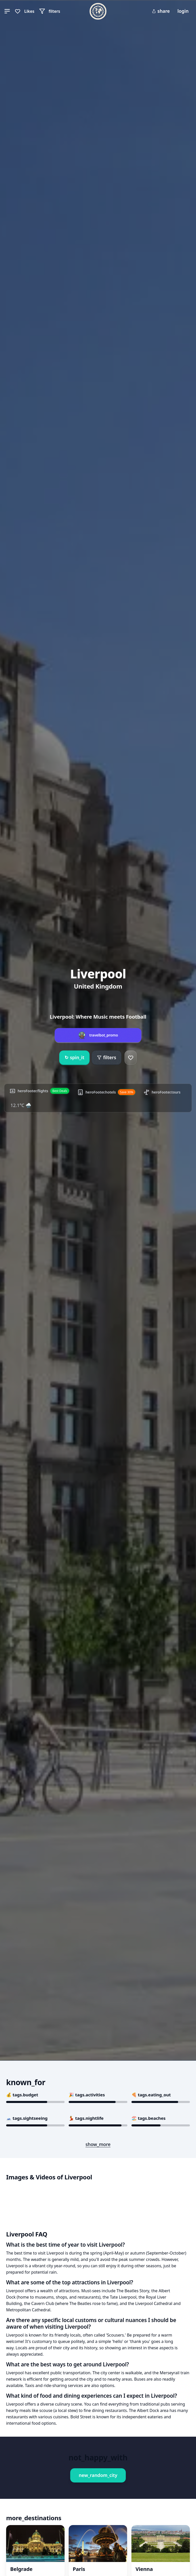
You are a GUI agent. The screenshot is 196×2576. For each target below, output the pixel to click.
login (183, 11)
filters (106, 1057)
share (161, 11)
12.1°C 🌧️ (20, 1105)
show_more (98, 2144)
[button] (7, 11)
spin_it (74, 1057)
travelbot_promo (103, 1035)
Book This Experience (47, 2345)
